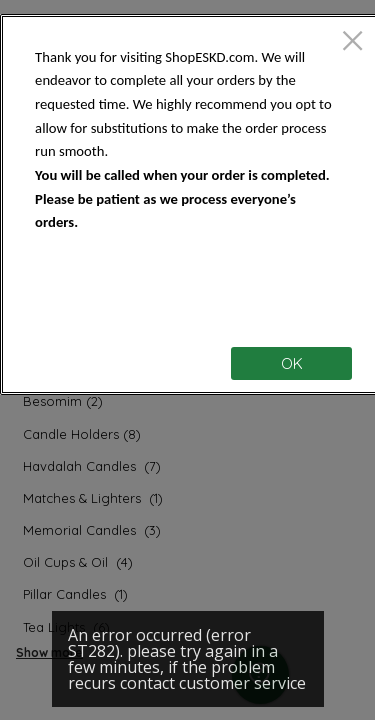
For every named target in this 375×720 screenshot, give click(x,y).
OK (292, 363)
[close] (352, 42)
